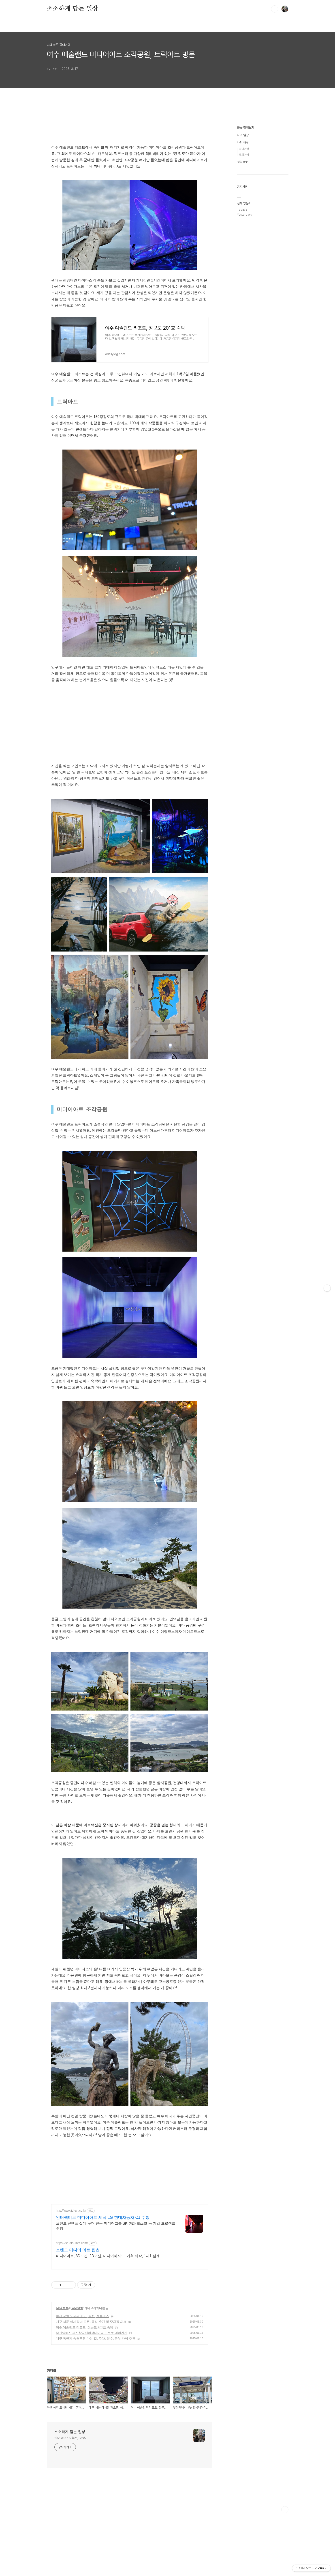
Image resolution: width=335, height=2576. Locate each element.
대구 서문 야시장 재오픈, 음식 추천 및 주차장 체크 (91, 2321)
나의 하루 (62, 2308)
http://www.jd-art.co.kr (71, 2210)
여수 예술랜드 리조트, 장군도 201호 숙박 (84, 2327)
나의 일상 (243, 135)
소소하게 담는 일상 (72, 9)
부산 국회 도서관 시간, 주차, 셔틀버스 (82, 2316)
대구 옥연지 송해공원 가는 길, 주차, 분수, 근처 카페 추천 (95, 2338)
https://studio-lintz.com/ (72, 2243)
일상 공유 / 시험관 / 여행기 (70, 2438)
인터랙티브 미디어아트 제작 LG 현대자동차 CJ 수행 (102, 2217)
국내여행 (77, 2308)
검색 (274, 9)
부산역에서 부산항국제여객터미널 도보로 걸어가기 (92, 2333)
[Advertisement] (129, 725)
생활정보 (242, 162)
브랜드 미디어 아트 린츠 (78, 2250)
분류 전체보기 (245, 127)
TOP (284, 2509)
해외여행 (244, 154)
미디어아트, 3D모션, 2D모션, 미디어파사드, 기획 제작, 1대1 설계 (108, 2256)
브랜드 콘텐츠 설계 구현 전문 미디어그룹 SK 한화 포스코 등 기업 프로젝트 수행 (115, 2225)
